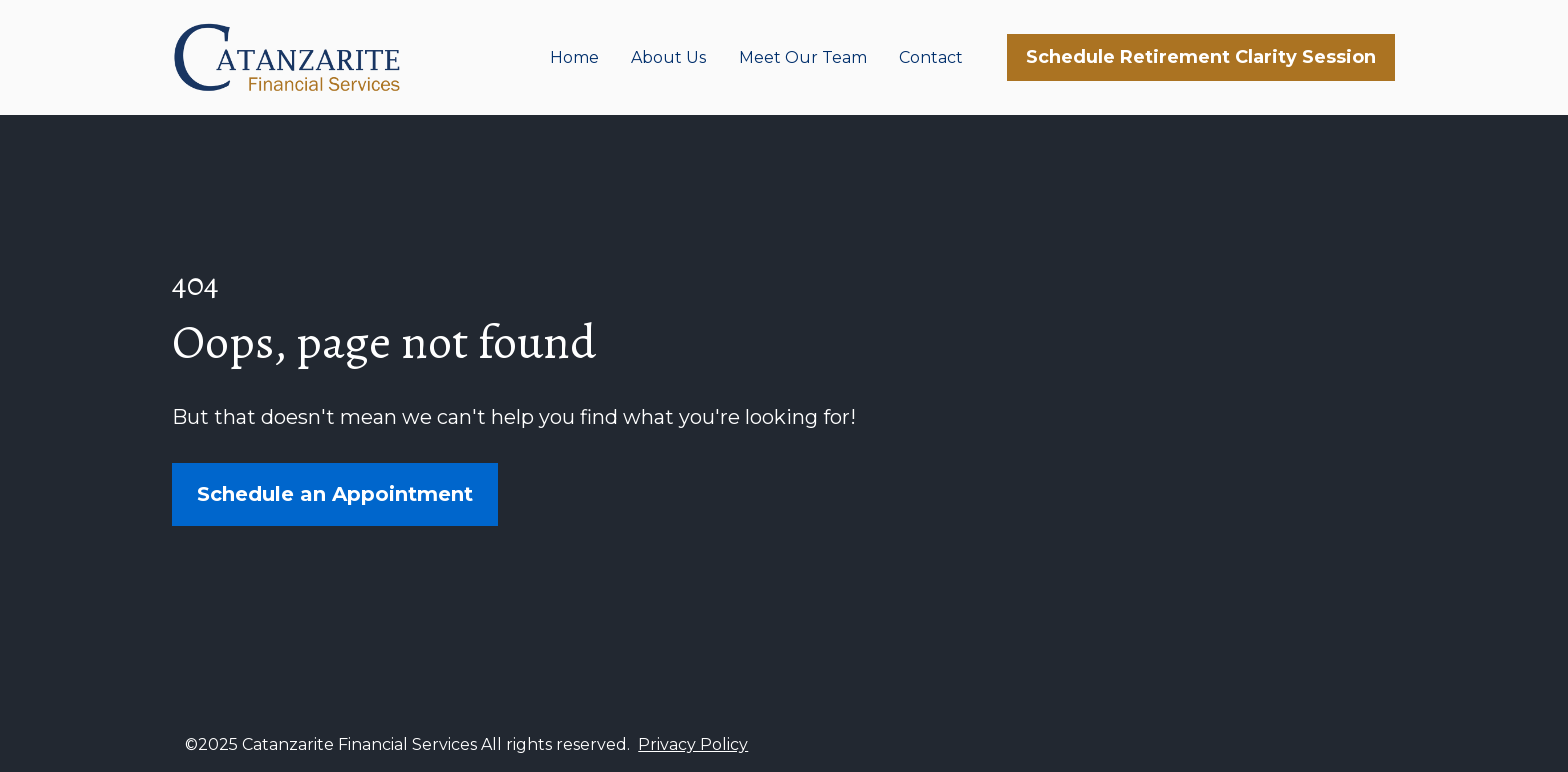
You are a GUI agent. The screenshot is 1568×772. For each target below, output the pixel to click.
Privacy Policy (693, 739)
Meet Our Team (803, 57)
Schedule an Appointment (335, 492)
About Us (668, 57)
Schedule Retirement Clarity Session (1201, 57)
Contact (931, 57)
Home (574, 57)
